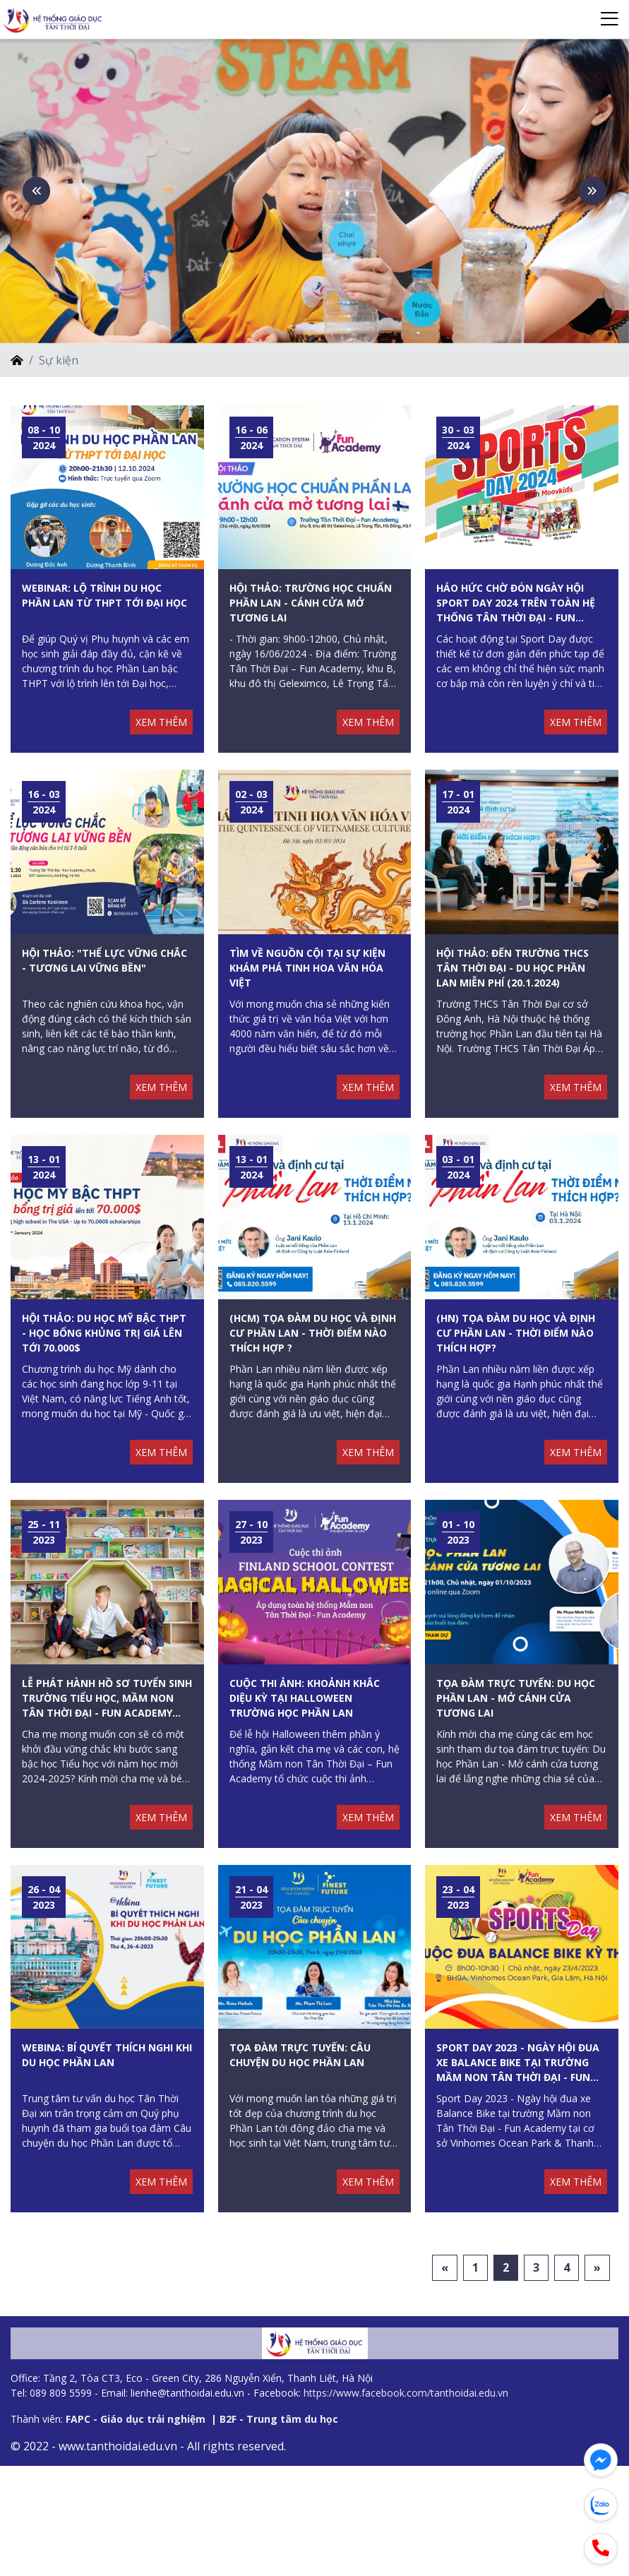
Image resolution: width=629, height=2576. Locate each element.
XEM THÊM (161, 783)
